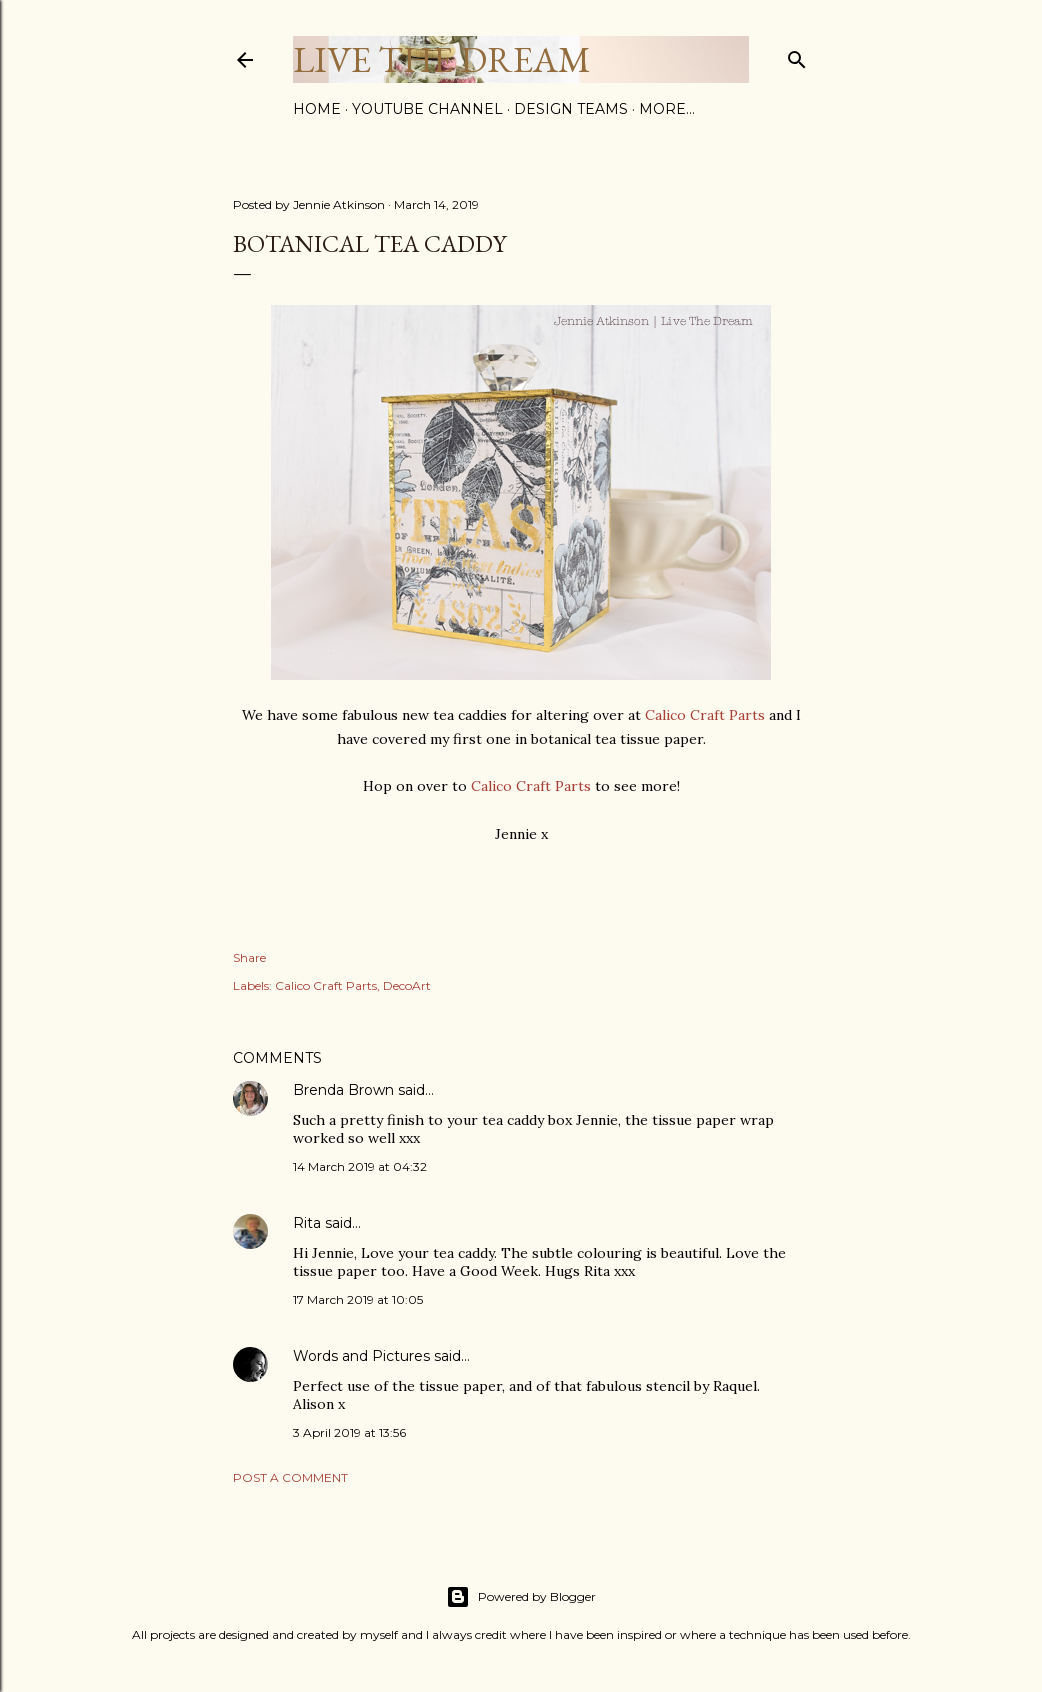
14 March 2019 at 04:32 (360, 1166)
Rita (307, 1223)
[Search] (797, 55)
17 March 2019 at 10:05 (358, 1299)
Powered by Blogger (521, 1597)
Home (317, 109)
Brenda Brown (343, 1090)
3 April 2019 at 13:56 (349, 1432)
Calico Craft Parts (705, 715)
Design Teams (571, 109)
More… (667, 109)
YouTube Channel (427, 109)
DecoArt (407, 985)
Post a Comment (290, 1477)
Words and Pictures (361, 1356)
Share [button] (249, 957)
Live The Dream (442, 59)
